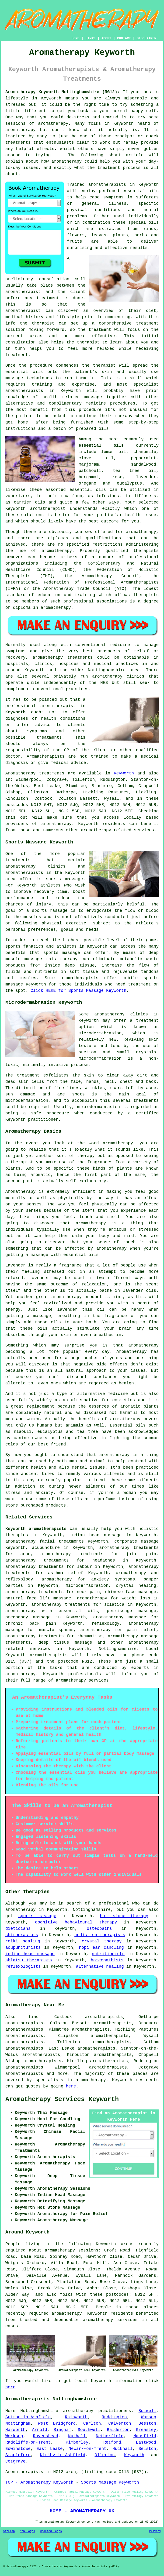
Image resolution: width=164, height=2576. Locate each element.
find (33, 2016)
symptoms (113, 197)
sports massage (37, 1916)
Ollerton (105, 2455)
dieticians (18, 1928)
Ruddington (114, 2417)
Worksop (14, 2436)
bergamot (89, 477)
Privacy (155, 2531)
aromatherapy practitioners (97, 2410)
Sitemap (9, 2531)
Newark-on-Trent (87, 2448)
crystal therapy (102, 1941)
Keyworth (15, 712)
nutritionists (108, 1954)
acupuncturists (23, 1947)
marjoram (89, 464)
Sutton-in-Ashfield (28, 2417)
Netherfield (109, 2436)
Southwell (89, 2429)
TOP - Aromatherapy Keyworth (39, 2482)
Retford (112, 2442)
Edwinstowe (18, 2448)
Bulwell (147, 2410)
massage (93, 397)
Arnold (39, 2429)
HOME (76, 38)
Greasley (146, 2429)
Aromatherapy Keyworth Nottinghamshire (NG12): (62, 92)
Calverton (119, 2423)
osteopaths (99, 1928)
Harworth (15, 2429)
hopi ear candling (101, 1947)
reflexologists (23, 1966)
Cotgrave (15, 2461)
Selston (147, 2448)
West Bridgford (57, 2423)
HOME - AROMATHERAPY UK (82, 2511)
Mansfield (144, 2436)
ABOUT (106, 38)
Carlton (92, 2423)
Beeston (147, 2423)
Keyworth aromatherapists (35, 1528)
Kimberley (77, 2442)
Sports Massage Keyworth (110, 2482)
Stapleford (18, 2455)
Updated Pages (51, 2531)
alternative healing (100, 1966)
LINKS (90, 38)
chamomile (144, 451)
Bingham (62, 2429)
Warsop (148, 2417)
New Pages (27, 2531)
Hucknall (122, 2448)
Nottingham (18, 2423)
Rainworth (76, 2417)
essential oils (140, 191)
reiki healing (22, 1941)
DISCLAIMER (146, 38)
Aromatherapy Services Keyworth (62, 2099)
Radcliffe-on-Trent (28, 2442)
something (141, 104)
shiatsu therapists (28, 1960)
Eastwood (146, 2442)
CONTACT (124, 38)
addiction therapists (99, 1935)
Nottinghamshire (117, 1648)
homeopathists (107, 1960)
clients (76, 724)
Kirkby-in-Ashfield (62, 2455)
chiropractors (21, 1935)
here (71, 2086)
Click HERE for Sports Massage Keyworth (78, 990)
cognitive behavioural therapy (76, 1922)
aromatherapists (107, 184)
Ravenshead (45, 2436)
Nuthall (77, 2436)
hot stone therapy (124, 1916)
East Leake (50, 2448)
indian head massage (30, 1954)
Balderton (118, 2429)
